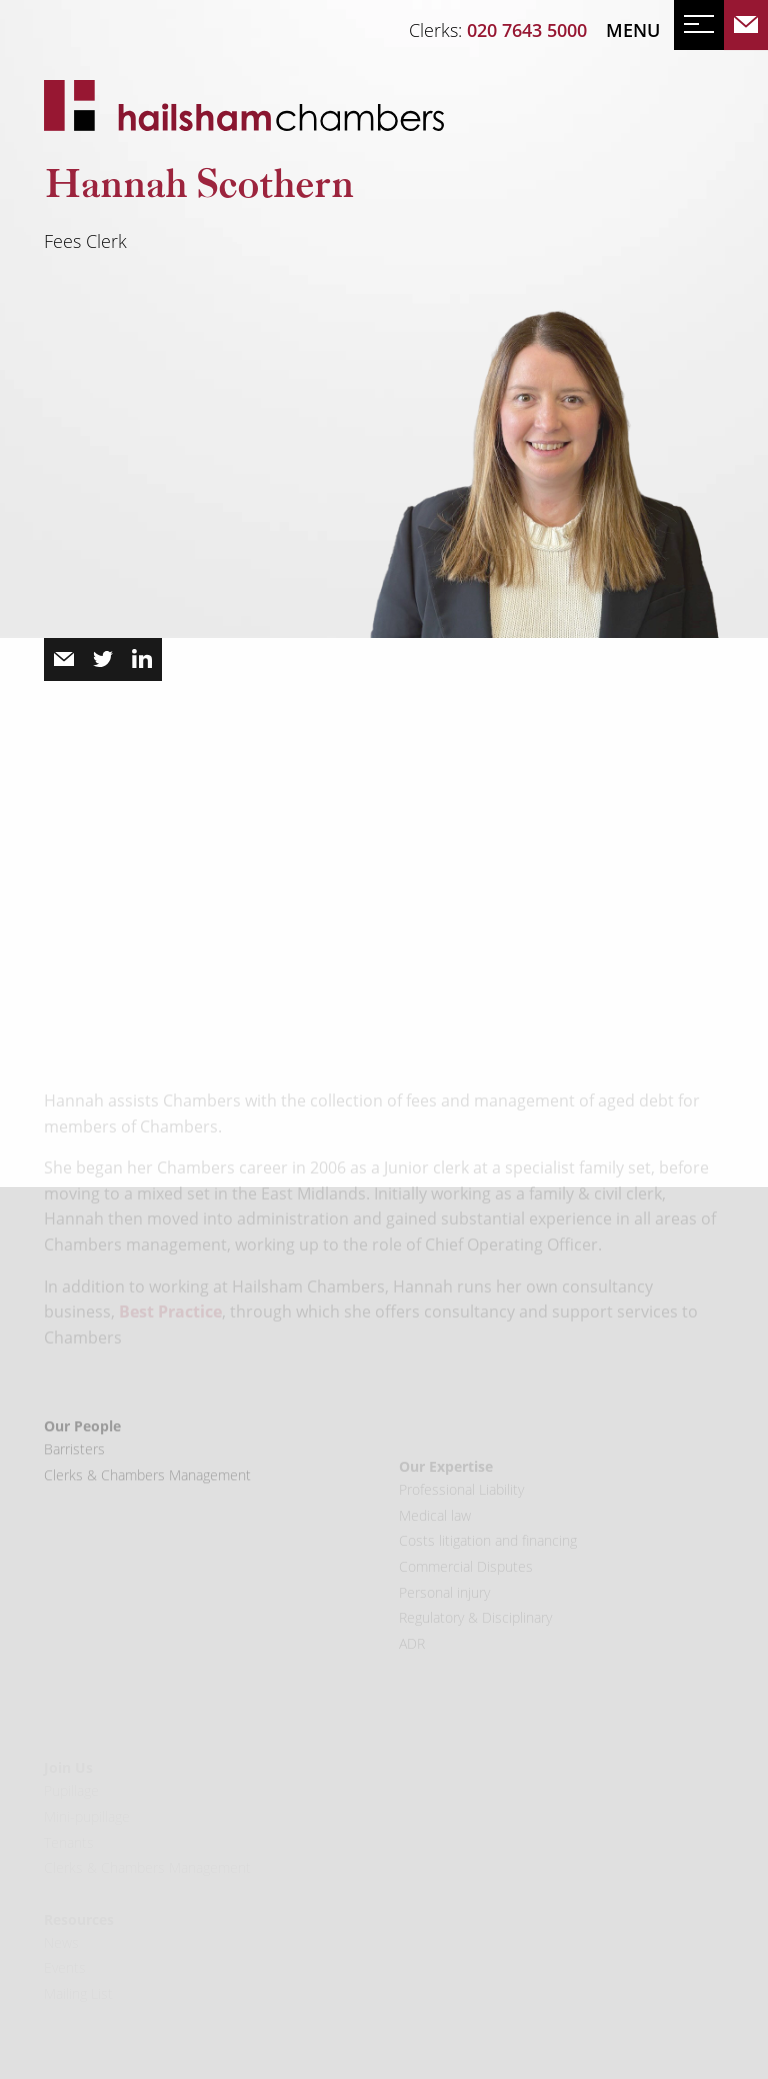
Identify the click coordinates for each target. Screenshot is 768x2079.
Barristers (74, 1512)
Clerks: (498, 30)
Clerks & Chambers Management (147, 1537)
